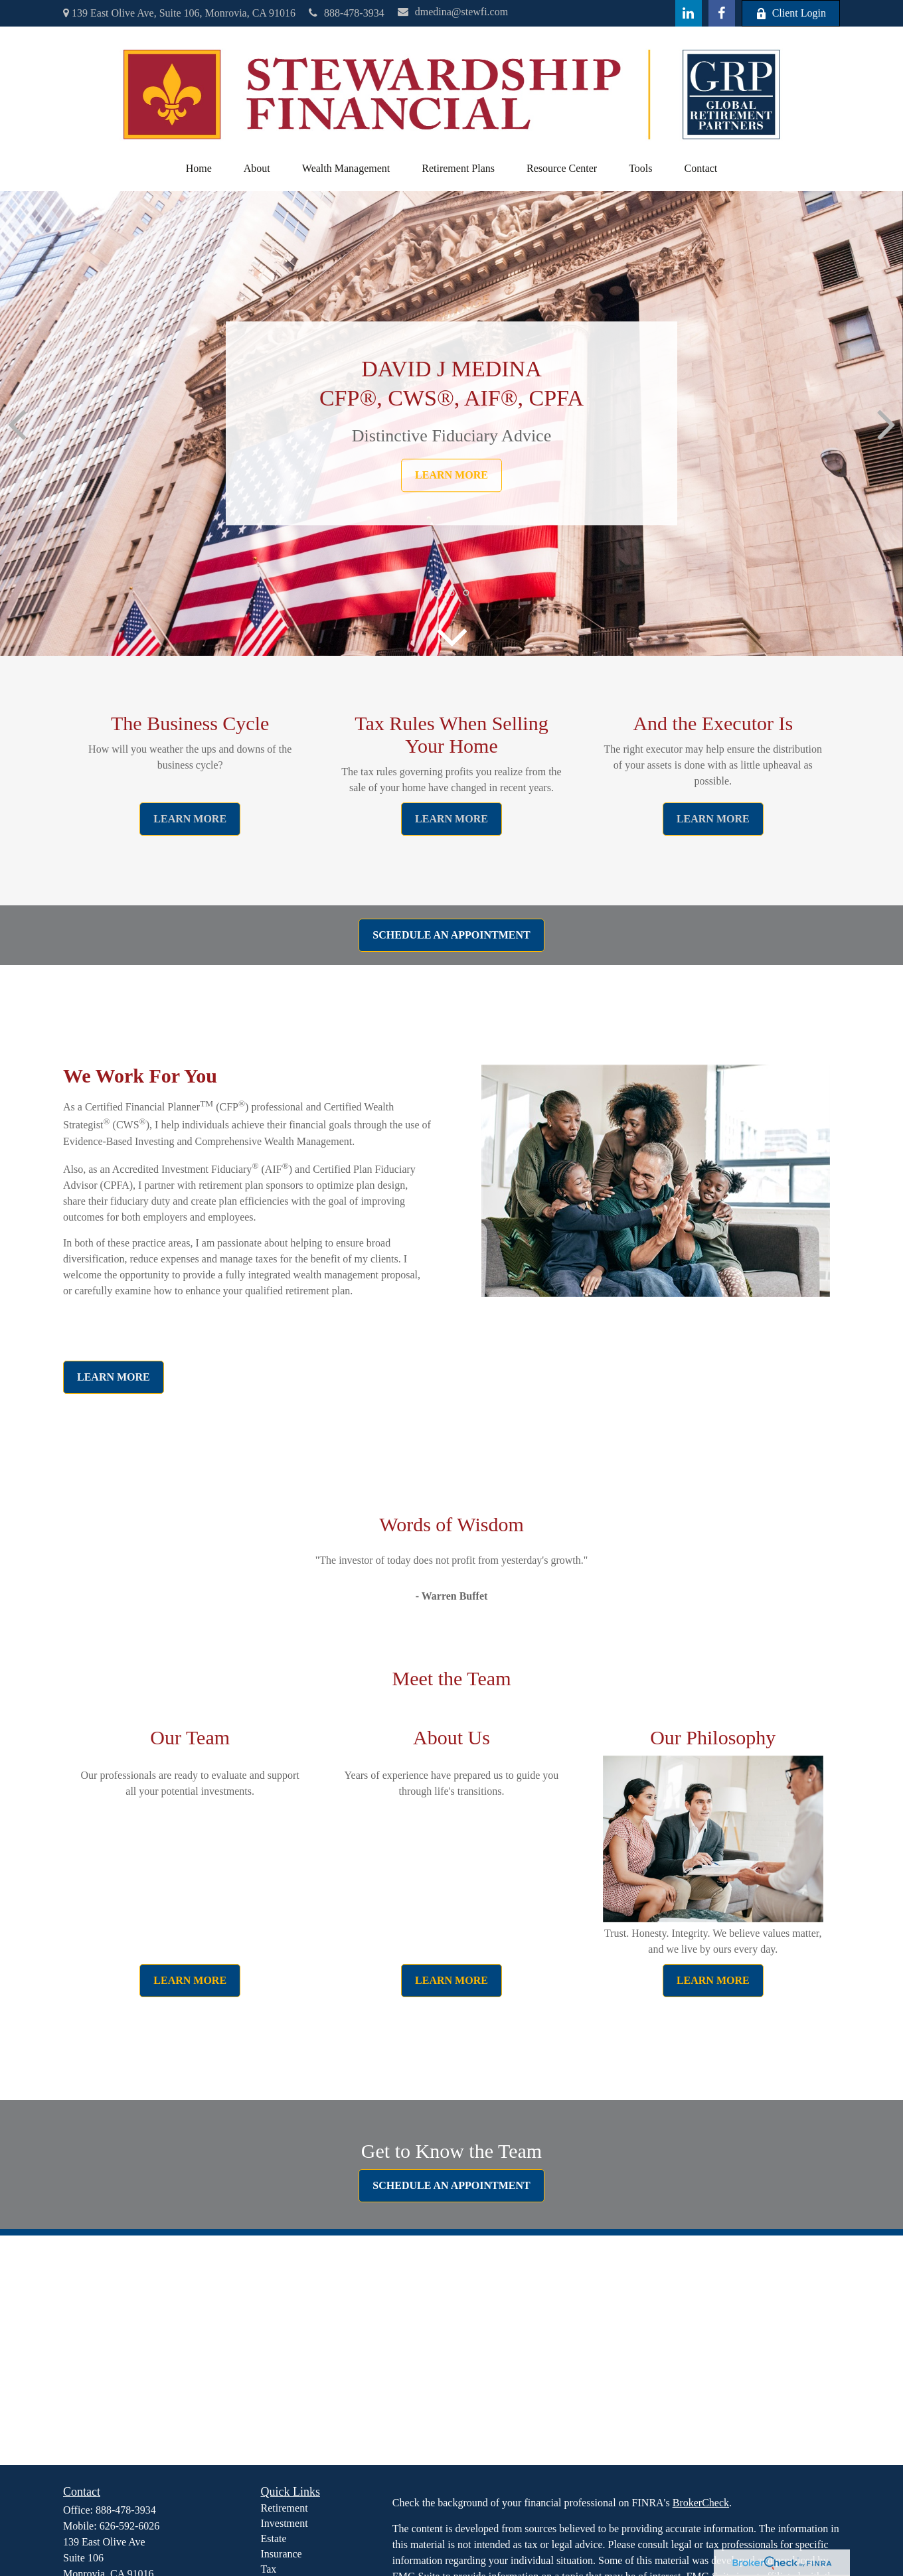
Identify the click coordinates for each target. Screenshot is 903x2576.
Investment (284, 2523)
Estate (274, 2538)
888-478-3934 (346, 13)
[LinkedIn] (688, 13)
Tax (269, 2569)
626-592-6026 (130, 2526)
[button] (199, 168)
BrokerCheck (701, 2502)
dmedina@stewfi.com (453, 11)
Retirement (284, 2508)
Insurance (281, 2553)
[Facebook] (721, 13)
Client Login (791, 13)
